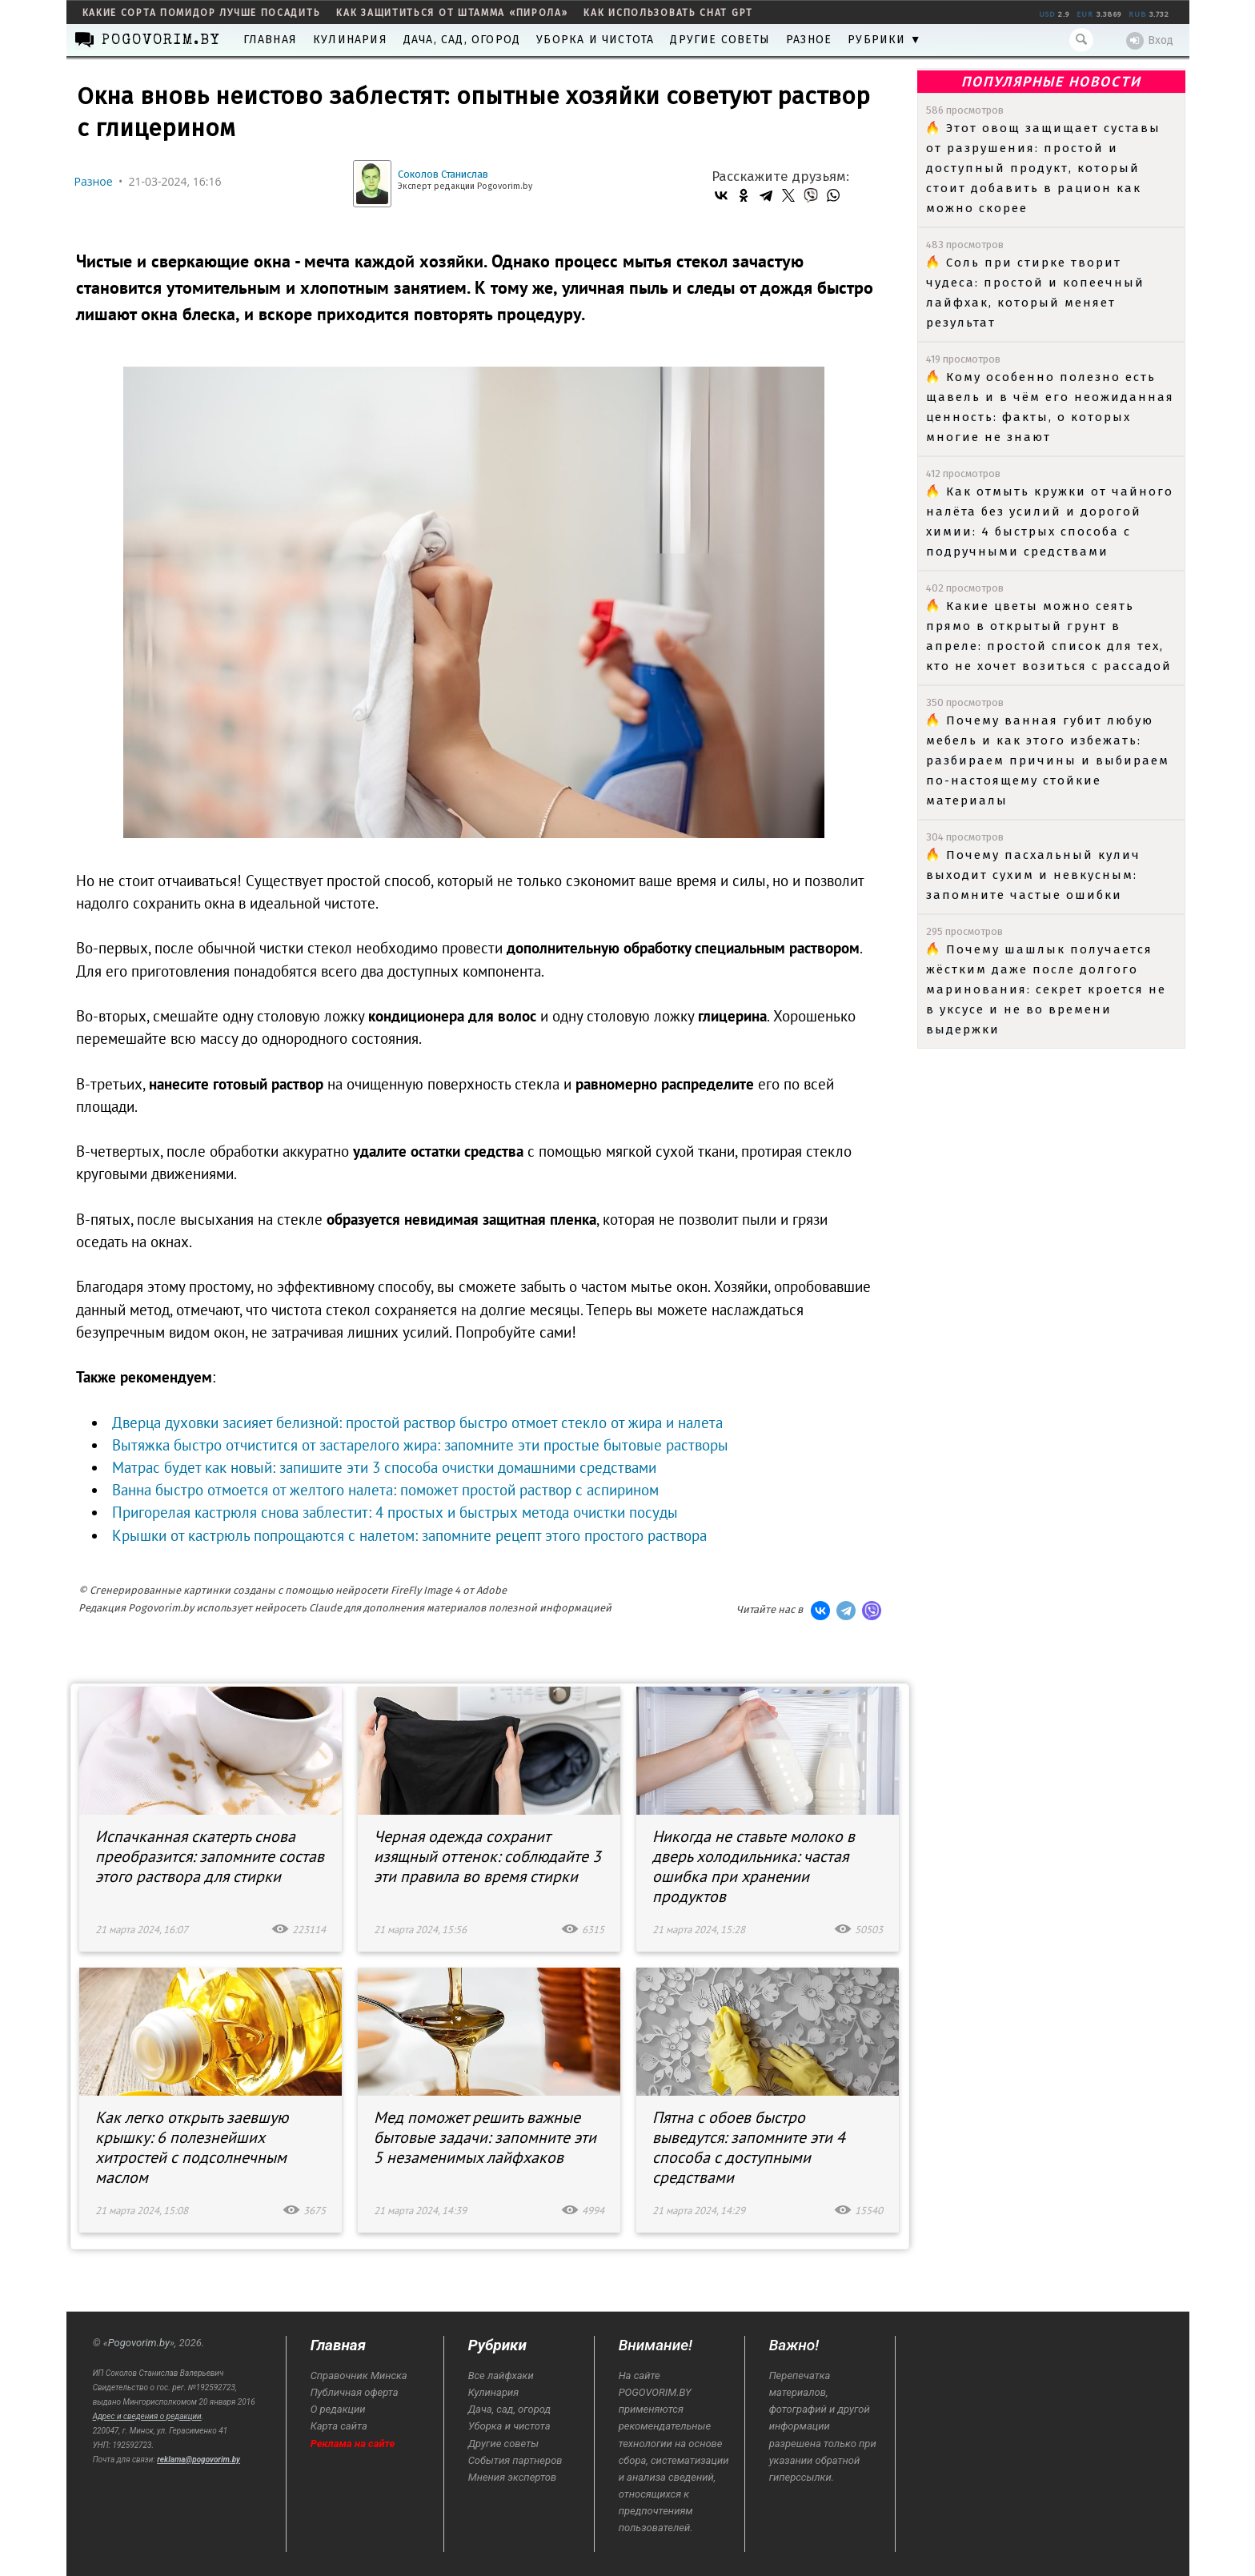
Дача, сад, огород (461, 39)
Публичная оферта (355, 2392)
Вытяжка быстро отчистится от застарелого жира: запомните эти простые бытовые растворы (420, 1445)
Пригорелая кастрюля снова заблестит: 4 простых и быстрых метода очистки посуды (395, 1512)
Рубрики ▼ (885, 39)
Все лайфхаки (501, 2375)
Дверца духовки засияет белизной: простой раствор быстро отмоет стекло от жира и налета (417, 1422)
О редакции (338, 2409)
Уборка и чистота (595, 39)
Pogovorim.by (139, 2343)
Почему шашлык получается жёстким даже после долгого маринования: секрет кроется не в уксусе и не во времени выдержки (1046, 989)
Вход (1149, 41)
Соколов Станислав (443, 174)
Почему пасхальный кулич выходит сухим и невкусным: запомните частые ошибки (1033, 875)
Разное (809, 39)
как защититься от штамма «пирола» (451, 12)
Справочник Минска (359, 2375)
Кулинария (350, 39)
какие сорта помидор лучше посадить (201, 12)
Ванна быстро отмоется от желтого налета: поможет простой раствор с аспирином (385, 1489)
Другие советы (720, 39)
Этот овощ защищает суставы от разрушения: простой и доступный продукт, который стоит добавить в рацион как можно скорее (1043, 168)
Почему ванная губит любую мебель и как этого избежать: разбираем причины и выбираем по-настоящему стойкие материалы (1047, 760)
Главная (270, 39)
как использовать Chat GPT (668, 12)
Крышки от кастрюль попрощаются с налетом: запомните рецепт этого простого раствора (409, 1535)
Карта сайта (339, 2426)
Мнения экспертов (512, 2477)
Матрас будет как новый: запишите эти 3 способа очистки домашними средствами (384, 1467)
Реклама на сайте (353, 2444)
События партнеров (515, 2460)
